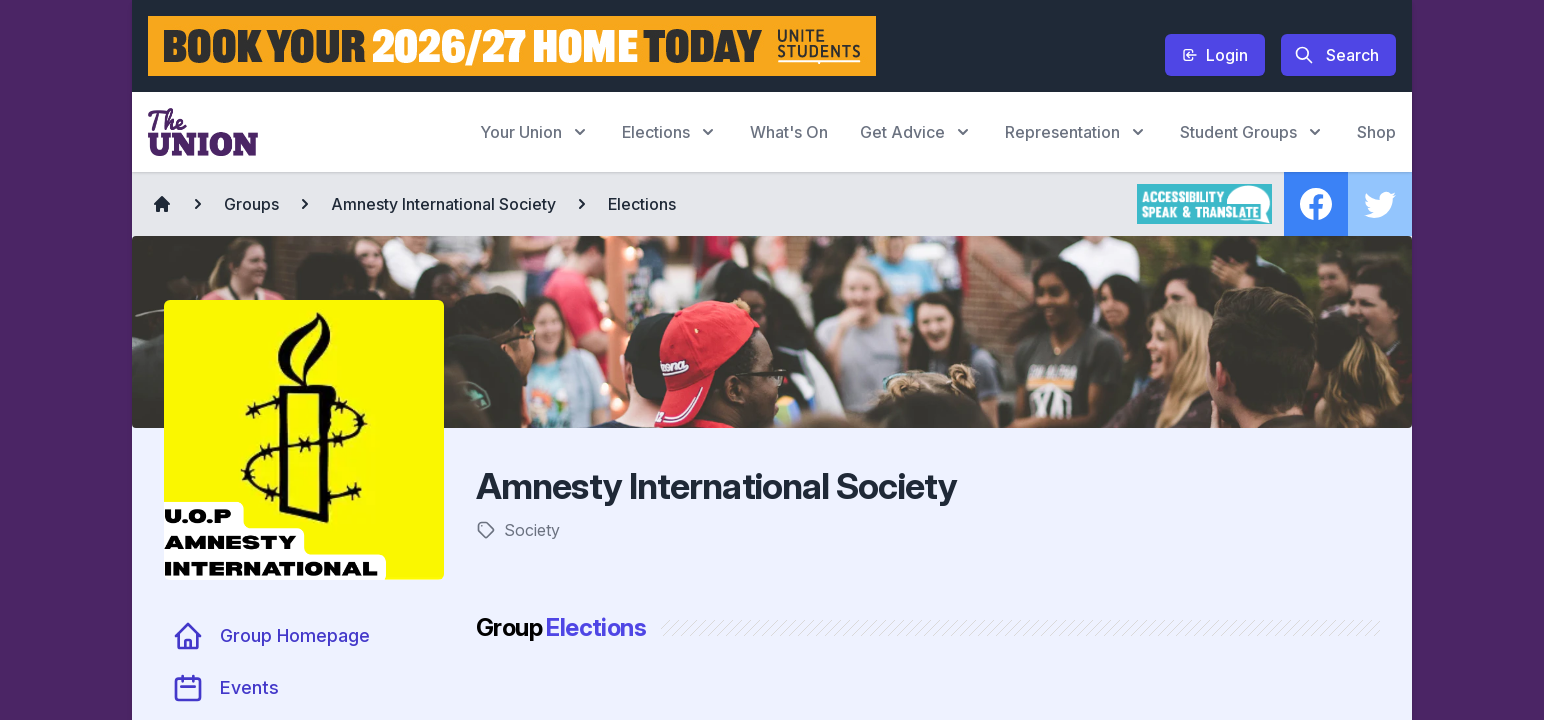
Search (1336, 55)
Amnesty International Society (443, 204)
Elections (642, 204)
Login (1215, 55)
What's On (789, 132)
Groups (251, 204)
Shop (1376, 132)
